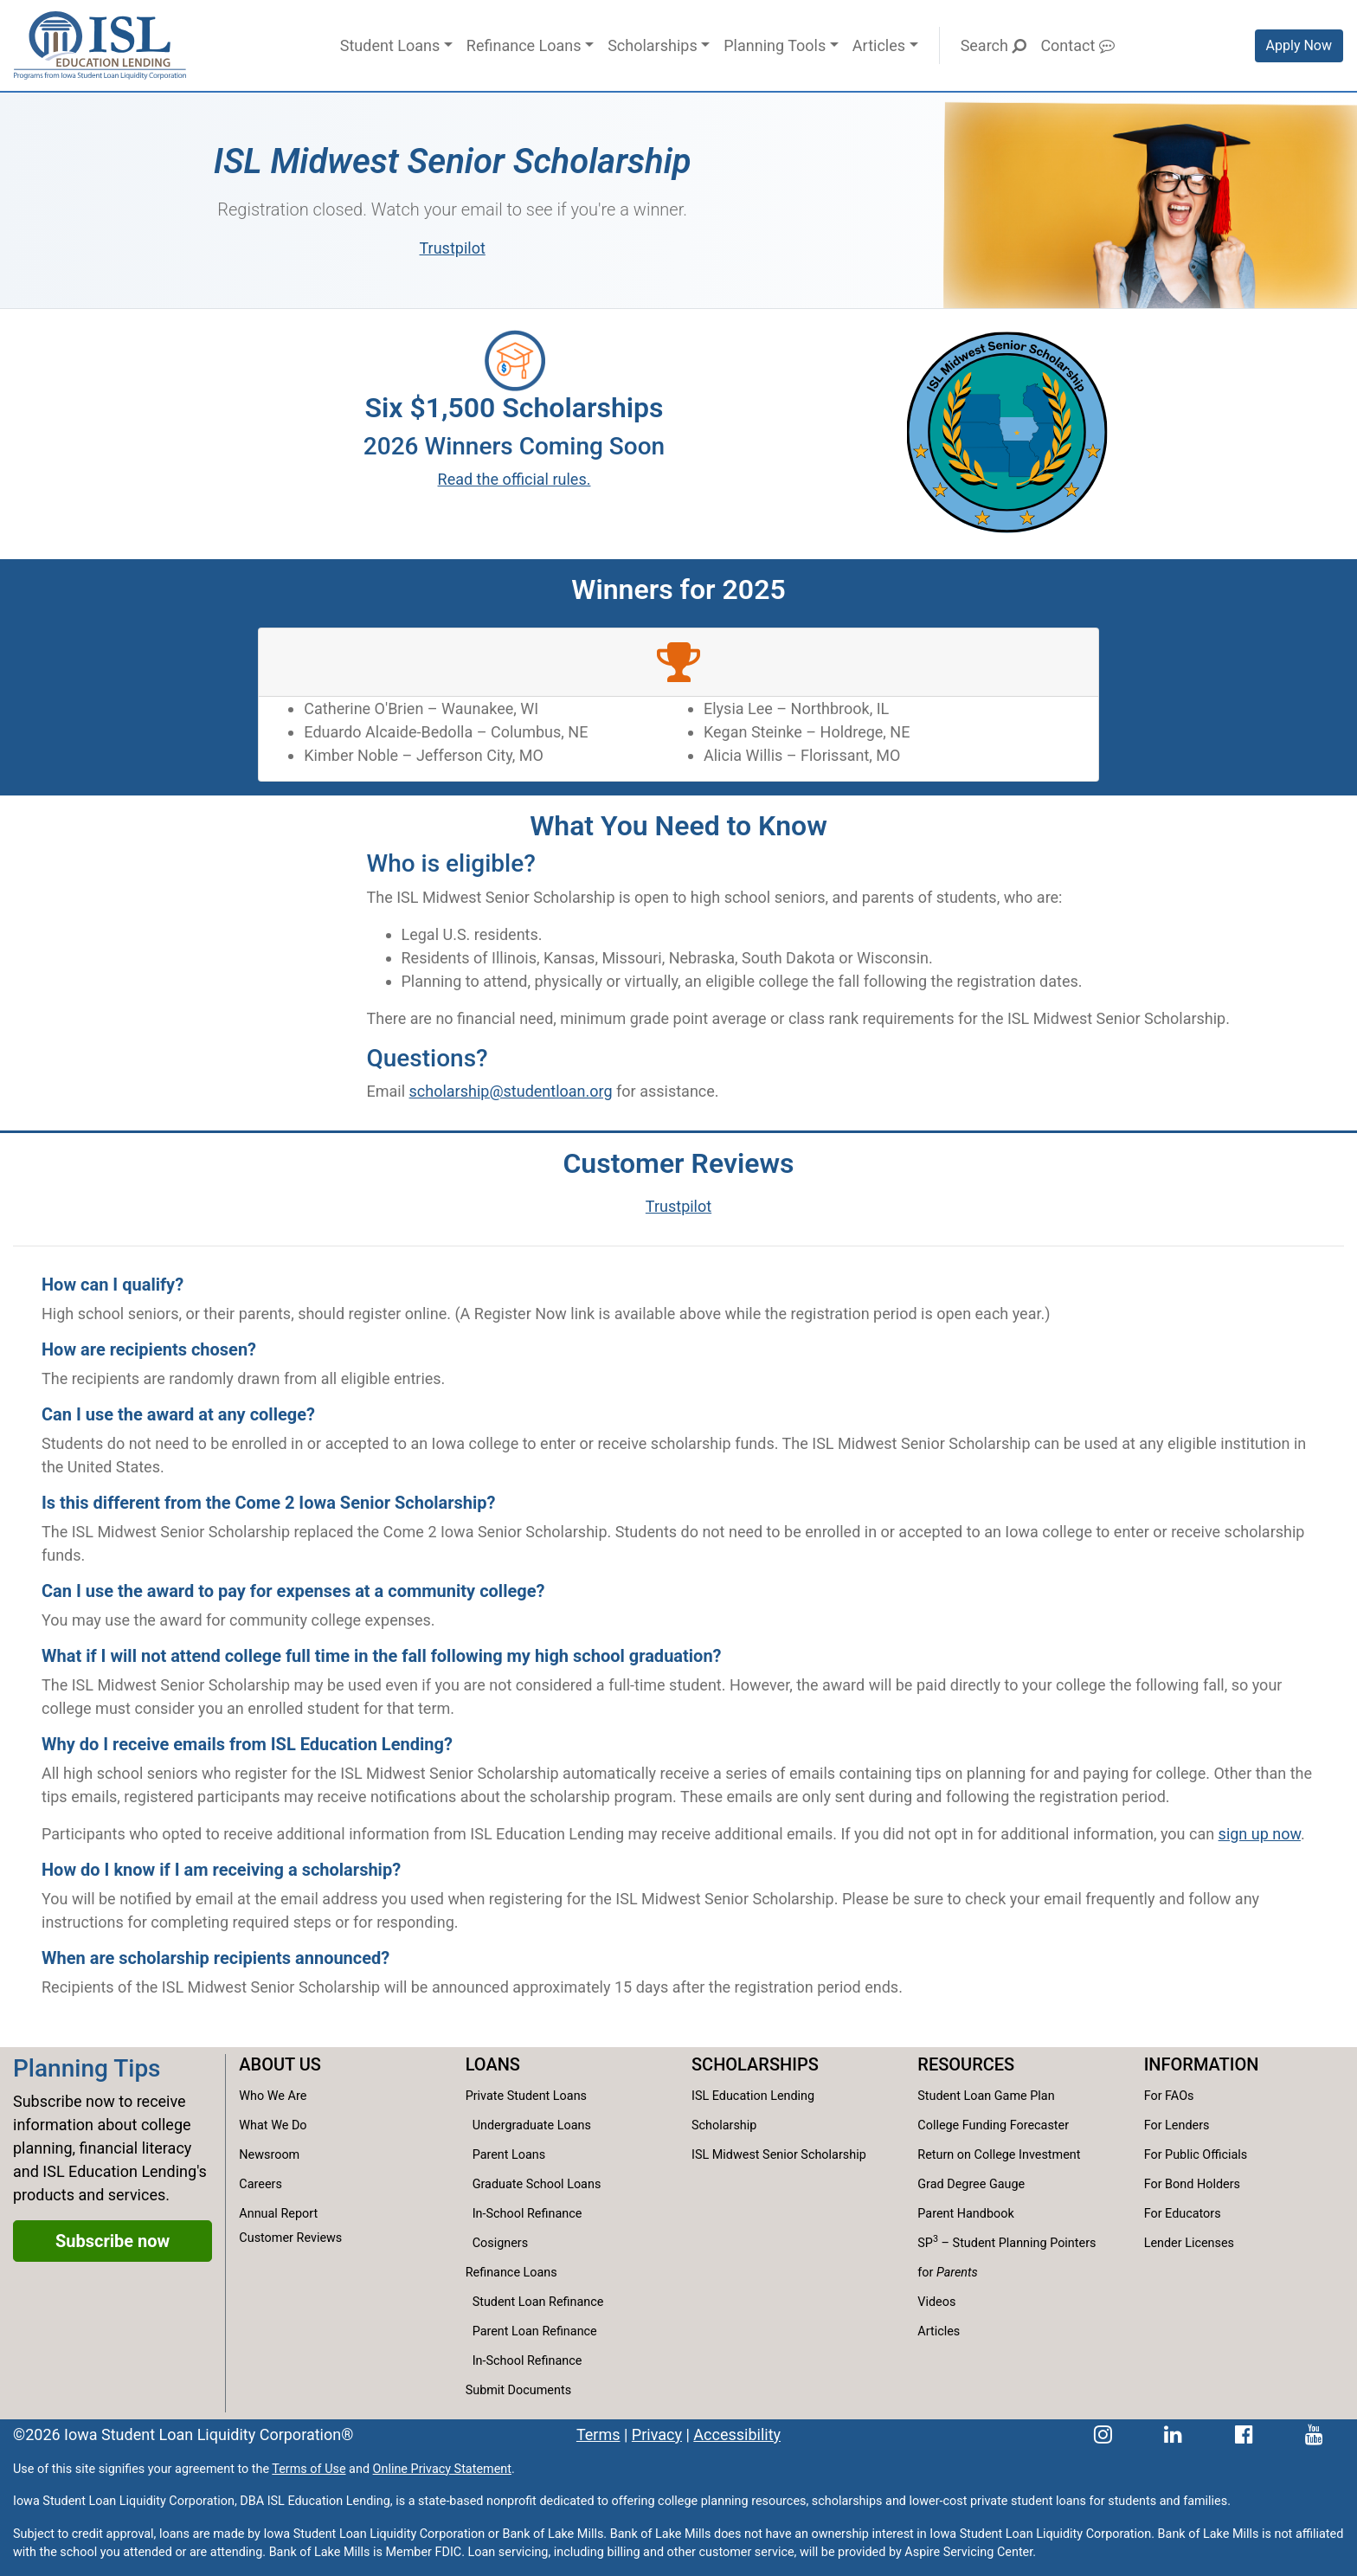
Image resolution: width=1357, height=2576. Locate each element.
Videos (936, 2302)
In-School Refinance (527, 2213)
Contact (1077, 45)
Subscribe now (112, 2241)
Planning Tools (775, 45)
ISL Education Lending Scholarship (752, 2111)
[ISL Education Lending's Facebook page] (1244, 2434)
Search (994, 45)
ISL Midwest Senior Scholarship (778, 2155)
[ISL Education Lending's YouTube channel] (1314, 2434)
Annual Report (278, 2213)
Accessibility (737, 2434)
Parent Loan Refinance (535, 2331)
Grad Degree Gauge (971, 2184)
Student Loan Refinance (538, 2302)
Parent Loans (509, 2155)
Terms (598, 2434)
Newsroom (269, 2155)
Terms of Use (308, 2469)
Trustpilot (453, 248)
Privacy (657, 2434)
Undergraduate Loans (532, 2125)
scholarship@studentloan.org (511, 1091)
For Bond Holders (1192, 2184)
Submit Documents (518, 2390)
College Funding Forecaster (993, 2125)
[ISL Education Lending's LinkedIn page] (1173, 2434)
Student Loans (390, 45)
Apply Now (1299, 45)
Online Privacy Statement (442, 2469)
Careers (260, 2184)
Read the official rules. (514, 479)
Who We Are (272, 2096)
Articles (878, 45)
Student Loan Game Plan (985, 2096)
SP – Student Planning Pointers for (1006, 2256)
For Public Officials (1196, 2155)
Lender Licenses (1189, 2243)
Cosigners (500, 2243)
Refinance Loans (524, 45)
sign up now (1260, 1834)
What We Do (272, 2125)
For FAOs (1169, 2096)
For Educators (1182, 2213)
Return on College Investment (998, 2155)
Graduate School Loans (537, 2184)
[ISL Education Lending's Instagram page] (1103, 2434)
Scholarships (653, 45)
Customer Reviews (290, 2238)
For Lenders (1177, 2125)
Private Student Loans (526, 2096)
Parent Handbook (965, 2213)
